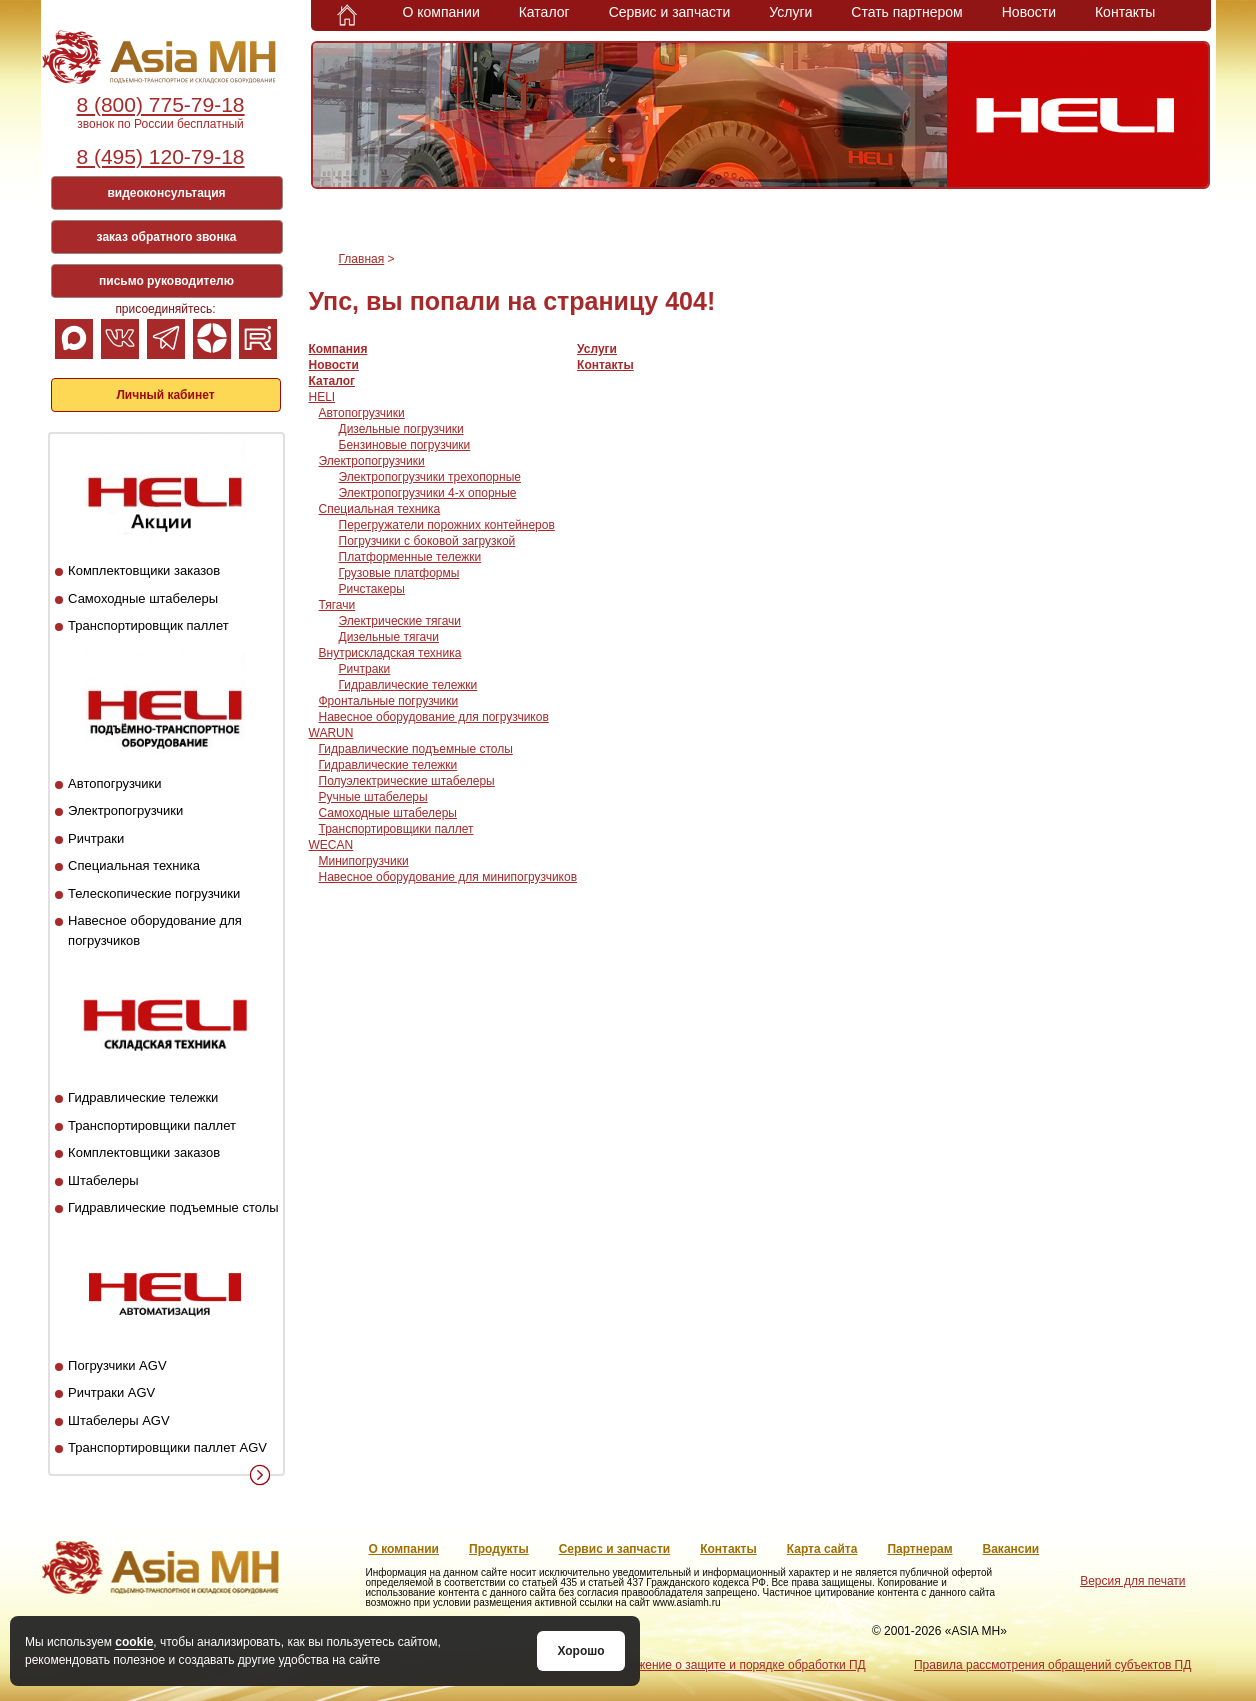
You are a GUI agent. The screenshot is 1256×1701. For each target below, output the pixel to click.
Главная (362, 259)
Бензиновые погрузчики (405, 445)
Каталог (544, 12)
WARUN (331, 733)
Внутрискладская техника (390, 653)
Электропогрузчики (125, 810)
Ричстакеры (372, 589)
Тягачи (337, 605)
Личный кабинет (165, 395)
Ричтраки (96, 838)
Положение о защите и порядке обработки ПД (736, 1665)
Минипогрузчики (364, 861)
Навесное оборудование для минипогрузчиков (448, 877)
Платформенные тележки (410, 557)
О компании (441, 12)
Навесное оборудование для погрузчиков (434, 717)
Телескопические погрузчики (154, 893)
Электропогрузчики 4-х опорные (428, 493)
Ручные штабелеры (373, 797)
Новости (1029, 12)
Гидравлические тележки (143, 1097)
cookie (134, 1642)
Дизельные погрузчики (401, 429)
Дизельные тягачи (389, 637)
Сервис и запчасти (670, 12)
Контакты (1125, 12)
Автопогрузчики (114, 783)
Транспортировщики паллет (152, 1125)
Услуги (790, 12)
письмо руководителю (166, 281)
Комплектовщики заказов (144, 570)
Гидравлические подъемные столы (173, 1207)
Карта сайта (822, 1549)
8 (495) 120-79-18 (160, 156)
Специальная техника (134, 865)
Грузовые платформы (399, 573)
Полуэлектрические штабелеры (407, 781)
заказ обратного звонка (167, 237)
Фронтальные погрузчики (389, 701)
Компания (338, 349)
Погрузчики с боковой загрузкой (427, 541)
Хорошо (580, 1651)
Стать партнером (906, 12)
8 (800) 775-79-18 (160, 104)
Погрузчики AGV (117, 1365)
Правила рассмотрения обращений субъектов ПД (1052, 1665)
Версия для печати (1132, 1581)
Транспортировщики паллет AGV (167, 1447)
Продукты (499, 1549)
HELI (322, 397)
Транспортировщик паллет (148, 625)
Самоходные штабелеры (143, 598)
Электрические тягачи (400, 621)
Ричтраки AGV (111, 1392)
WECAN (331, 845)
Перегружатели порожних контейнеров (447, 525)
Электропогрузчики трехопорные (430, 477)
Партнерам (919, 1549)
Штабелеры (103, 1180)
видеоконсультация (166, 193)
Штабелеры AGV (119, 1420)
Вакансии (1011, 1549)
